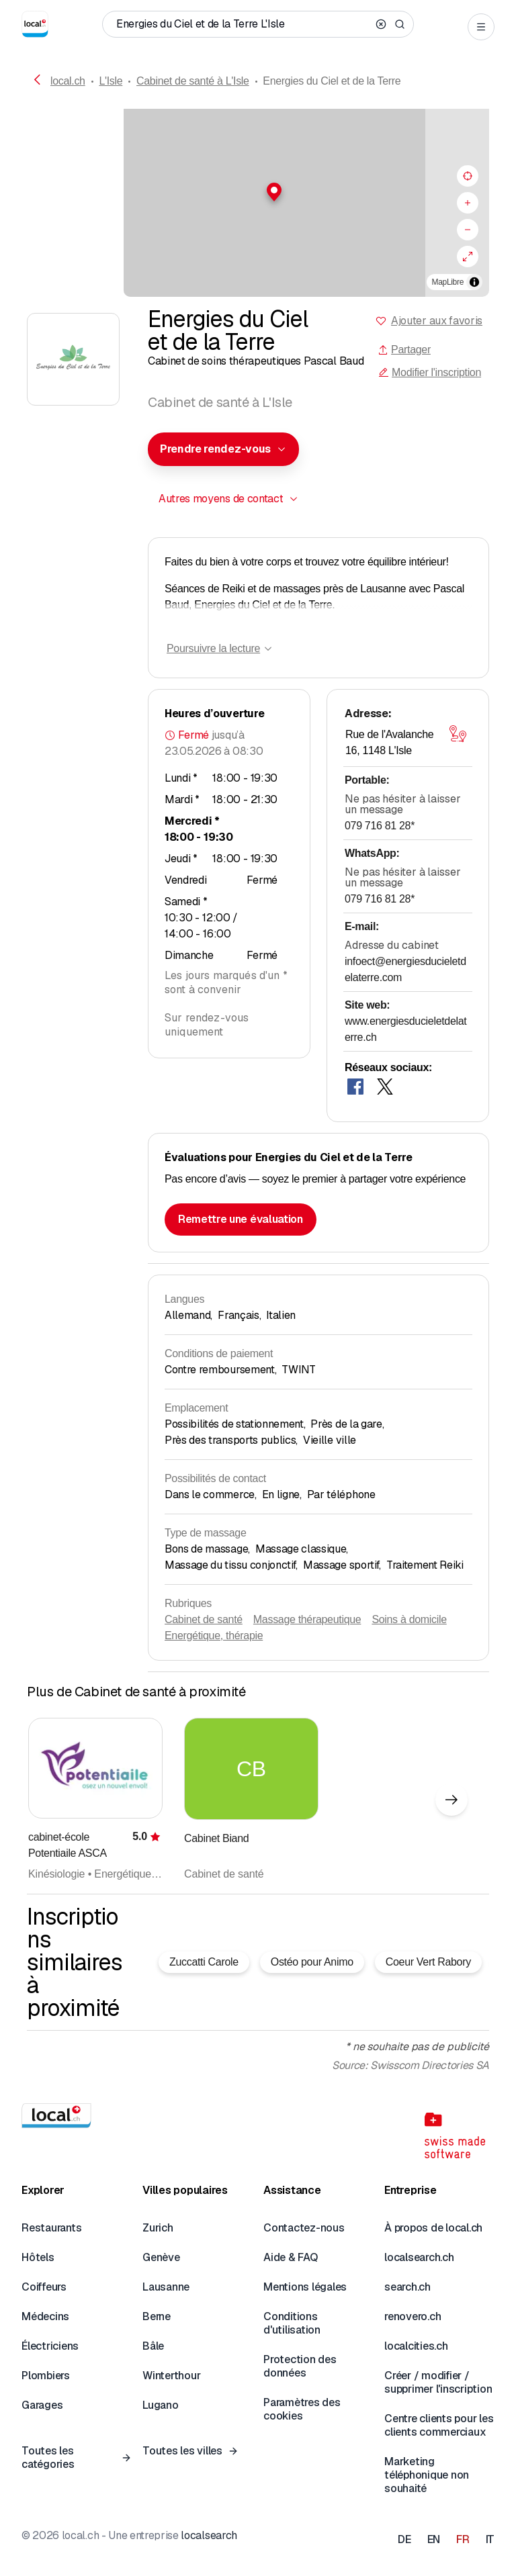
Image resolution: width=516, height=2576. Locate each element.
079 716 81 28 (380, 825)
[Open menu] (481, 26)
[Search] (400, 24)
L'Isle (110, 81)
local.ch (67, 81)
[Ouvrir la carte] (457, 733)
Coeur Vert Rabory (428, 1962)
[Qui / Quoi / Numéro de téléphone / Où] (243, 24)
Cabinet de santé (204, 1619)
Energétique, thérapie (214, 1635)
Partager (404, 349)
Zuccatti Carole (204, 1962)
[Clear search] (381, 24)
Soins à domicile (409, 1619)
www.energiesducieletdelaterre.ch (405, 1029)
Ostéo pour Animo (312, 1962)
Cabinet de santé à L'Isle (192, 81)
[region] (258, 203)
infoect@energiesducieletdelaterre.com (405, 969)
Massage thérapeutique (307, 1619)
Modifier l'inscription (429, 372)
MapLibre (448, 282)
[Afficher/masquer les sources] (474, 282)
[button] (258, 192)
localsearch (208, 2535)
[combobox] (223, 449)
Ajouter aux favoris (436, 321)
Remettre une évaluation (240, 1219)
